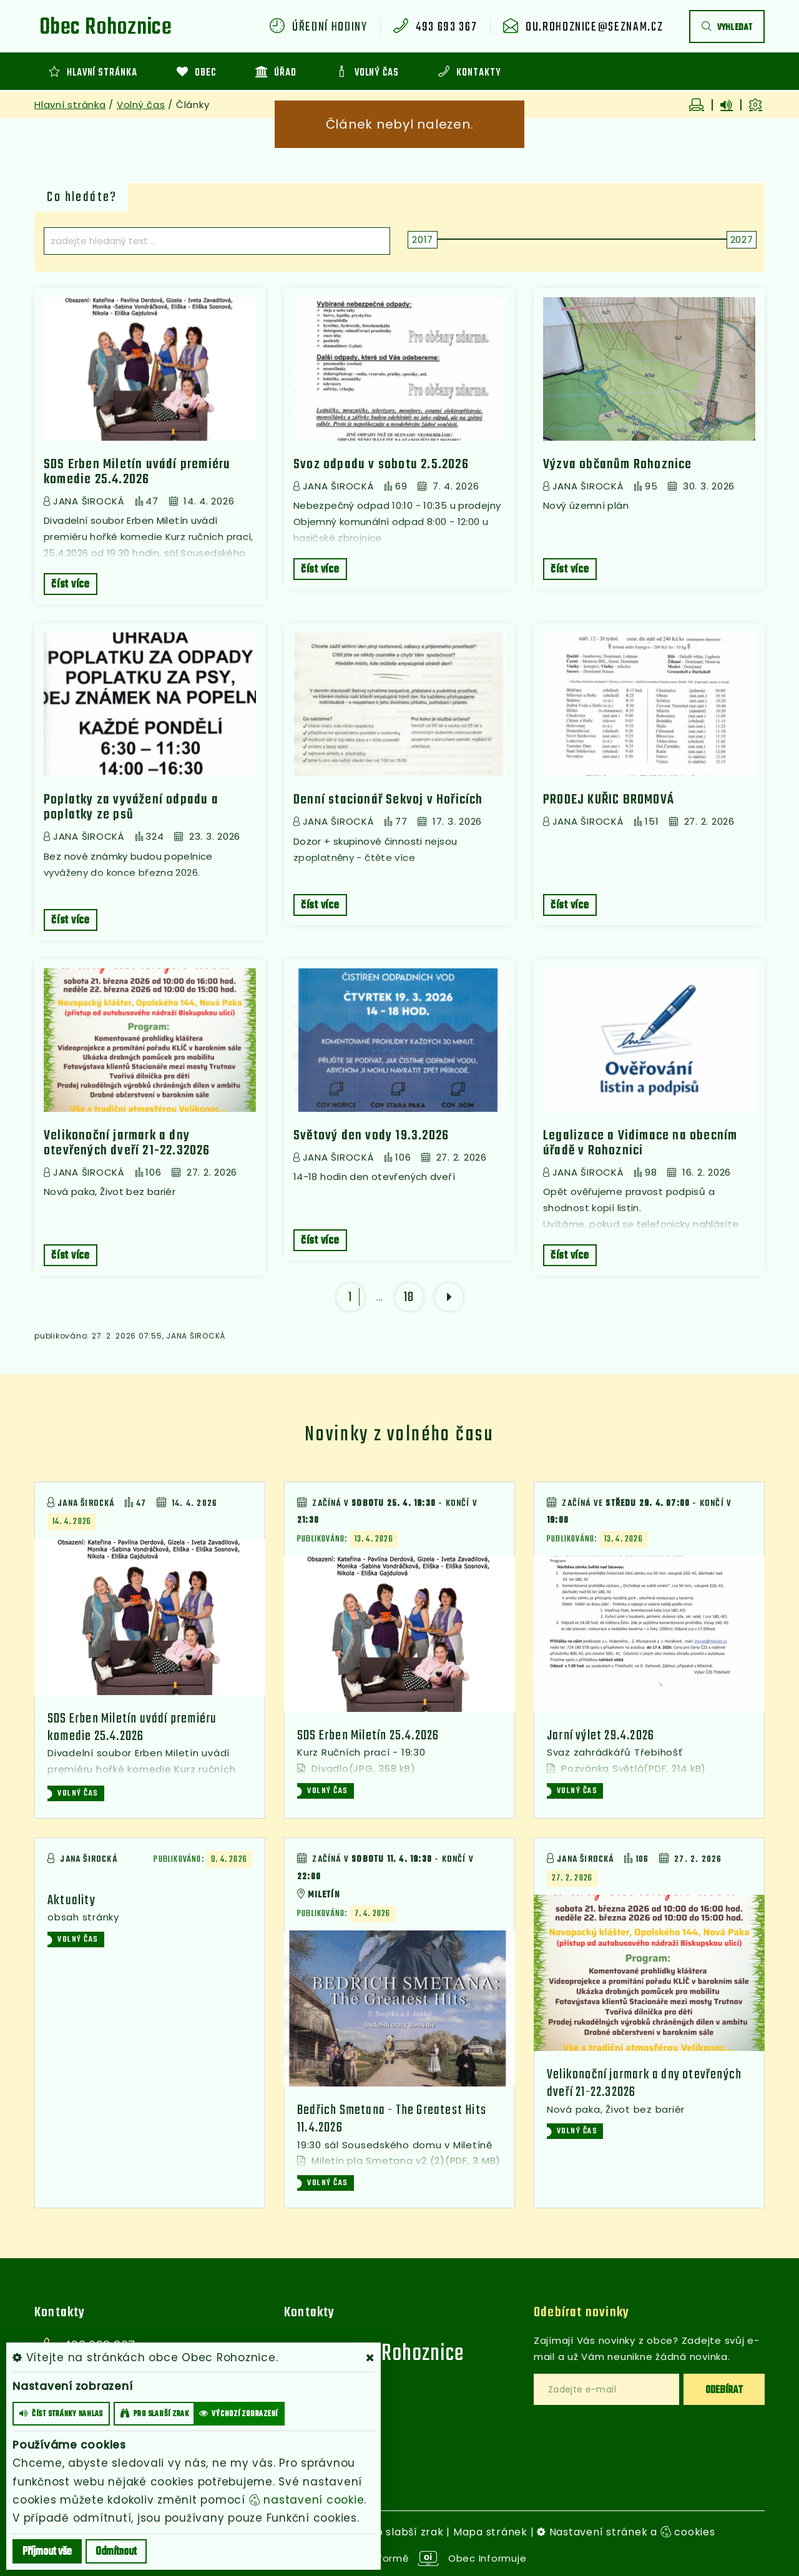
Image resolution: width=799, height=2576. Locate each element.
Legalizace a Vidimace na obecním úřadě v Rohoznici (640, 1143)
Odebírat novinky (581, 2312)
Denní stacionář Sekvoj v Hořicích (388, 799)
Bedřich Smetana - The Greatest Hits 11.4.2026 (391, 2119)
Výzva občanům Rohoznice (617, 464)
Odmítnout (116, 2552)
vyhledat (727, 28)
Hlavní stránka (70, 104)
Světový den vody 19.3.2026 (371, 1135)
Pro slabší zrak (404, 2532)
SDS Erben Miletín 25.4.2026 (368, 1735)
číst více (70, 585)
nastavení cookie (307, 2499)
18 (409, 1297)
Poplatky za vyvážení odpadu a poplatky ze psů (131, 807)
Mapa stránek (490, 2532)
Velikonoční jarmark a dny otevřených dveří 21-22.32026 (127, 1143)
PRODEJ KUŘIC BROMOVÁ (608, 799)
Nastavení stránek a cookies (626, 2532)
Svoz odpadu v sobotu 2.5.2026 (381, 464)
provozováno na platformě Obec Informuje (400, 2558)
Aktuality (71, 1900)
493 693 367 (446, 27)
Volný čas (141, 104)
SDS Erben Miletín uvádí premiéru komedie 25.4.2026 (137, 472)
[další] (449, 1297)
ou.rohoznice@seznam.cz (594, 27)
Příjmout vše (47, 2552)
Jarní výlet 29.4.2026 (600, 1735)
